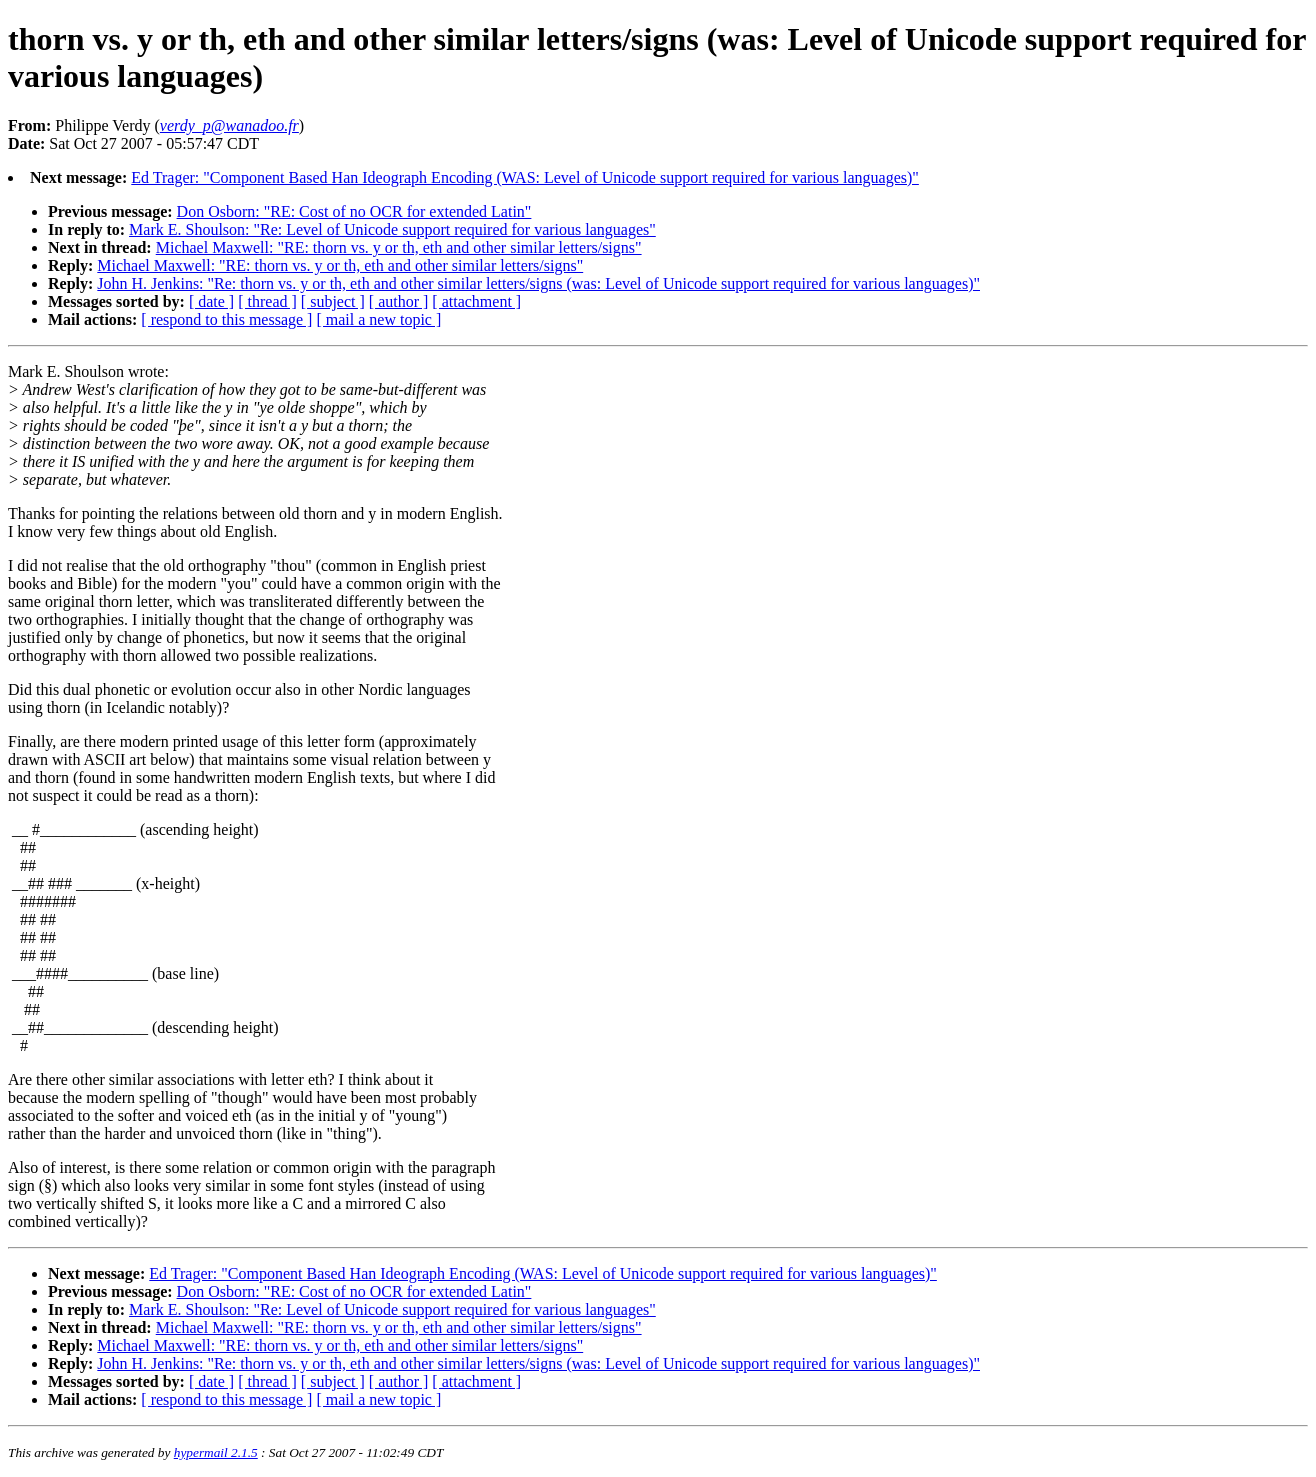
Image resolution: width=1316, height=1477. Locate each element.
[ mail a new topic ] (378, 319)
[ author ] (399, 301)
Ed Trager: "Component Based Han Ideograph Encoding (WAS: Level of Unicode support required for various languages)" (525, 177)
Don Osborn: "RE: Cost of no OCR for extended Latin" (354, 211)
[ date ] (211, 301)
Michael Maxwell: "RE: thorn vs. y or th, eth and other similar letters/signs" (399, 247)
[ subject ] (333, 301)
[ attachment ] (476, 301)
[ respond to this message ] (226, 319)
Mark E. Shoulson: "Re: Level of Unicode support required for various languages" (392, 229)
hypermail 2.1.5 (216, 1452)
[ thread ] (267, 301)
